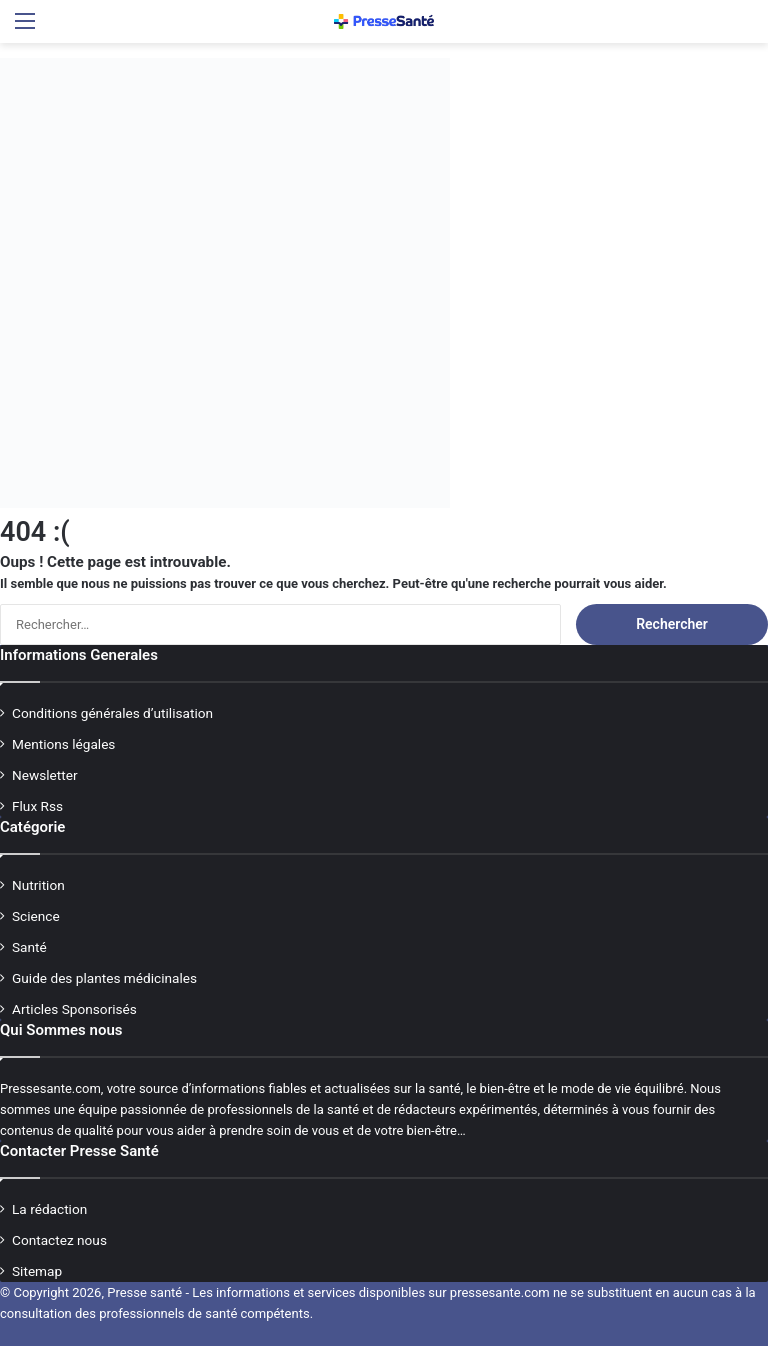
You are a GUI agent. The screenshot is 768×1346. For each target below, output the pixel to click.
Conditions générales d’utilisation (112, 713)
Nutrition (38, 885)
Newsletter (45, 775)
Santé (29, 947)
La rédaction (49, 1209)
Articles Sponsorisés (74, 1009)
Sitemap (37, 1271)
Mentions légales (63, 744)
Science (36, 916)
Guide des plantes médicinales (104, 978)
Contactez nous (59, 1240)
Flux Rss (37, 806)
